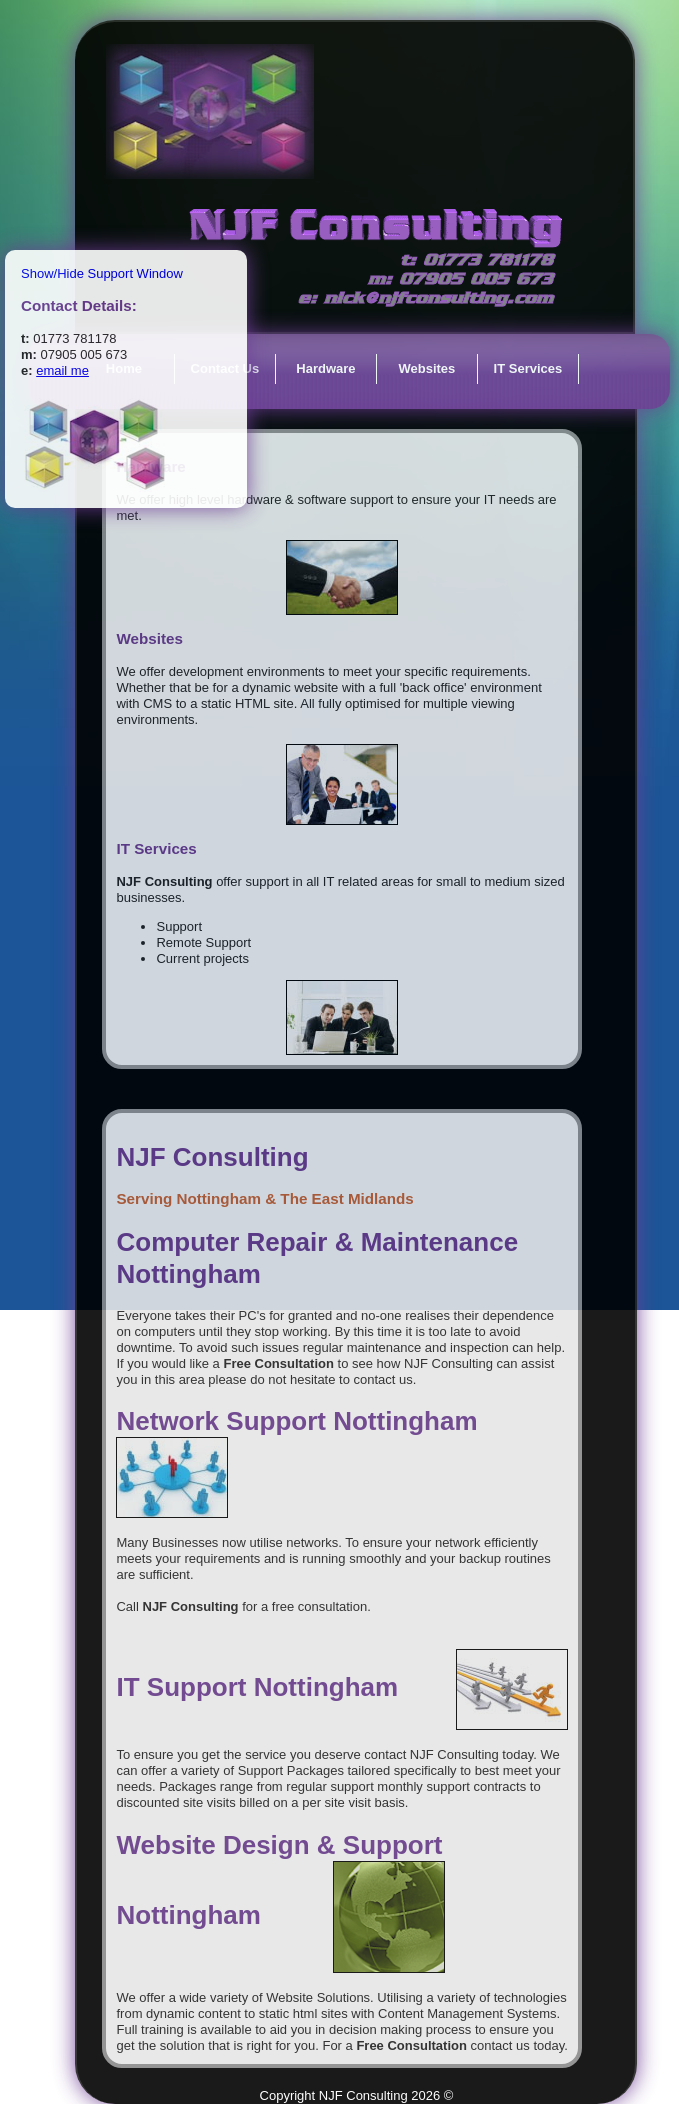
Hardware (325, 368)
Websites (426, 368)
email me (62, 370)
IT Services (528, 368)
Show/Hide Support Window (102, 273)
